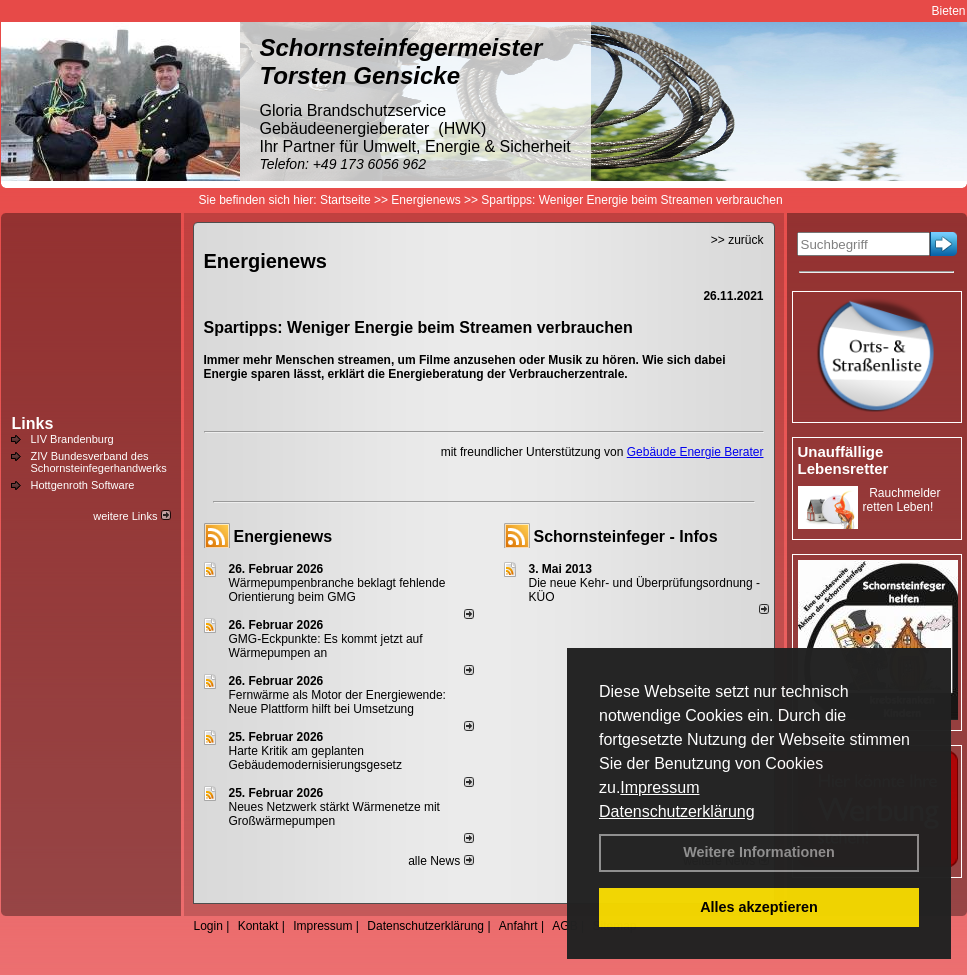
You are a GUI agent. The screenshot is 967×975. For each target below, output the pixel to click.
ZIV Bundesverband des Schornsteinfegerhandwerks (99, 462)
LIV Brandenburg (72, 439)
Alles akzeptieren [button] (759, 907)
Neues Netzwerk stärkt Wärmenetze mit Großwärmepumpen (334, 814)
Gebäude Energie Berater (695, 452)
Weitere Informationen (759, 852)
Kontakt (258, 926)
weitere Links (131, 516)
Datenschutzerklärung (677, 811)
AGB (564, 926)
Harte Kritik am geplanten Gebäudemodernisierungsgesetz (315, 758)
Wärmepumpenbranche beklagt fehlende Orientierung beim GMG (337, 590)
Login (208, 926)
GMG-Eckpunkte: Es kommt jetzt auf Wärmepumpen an (326, 646)
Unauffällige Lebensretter (843, 460)
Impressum (659, 787)
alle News (440, 861)
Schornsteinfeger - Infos (626, 536)
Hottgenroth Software (83, 485)
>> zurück (737, 240)
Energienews (283, 536)
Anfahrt (518, 926)
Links (33, 423)
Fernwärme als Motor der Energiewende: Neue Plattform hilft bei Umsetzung (337, 702)
